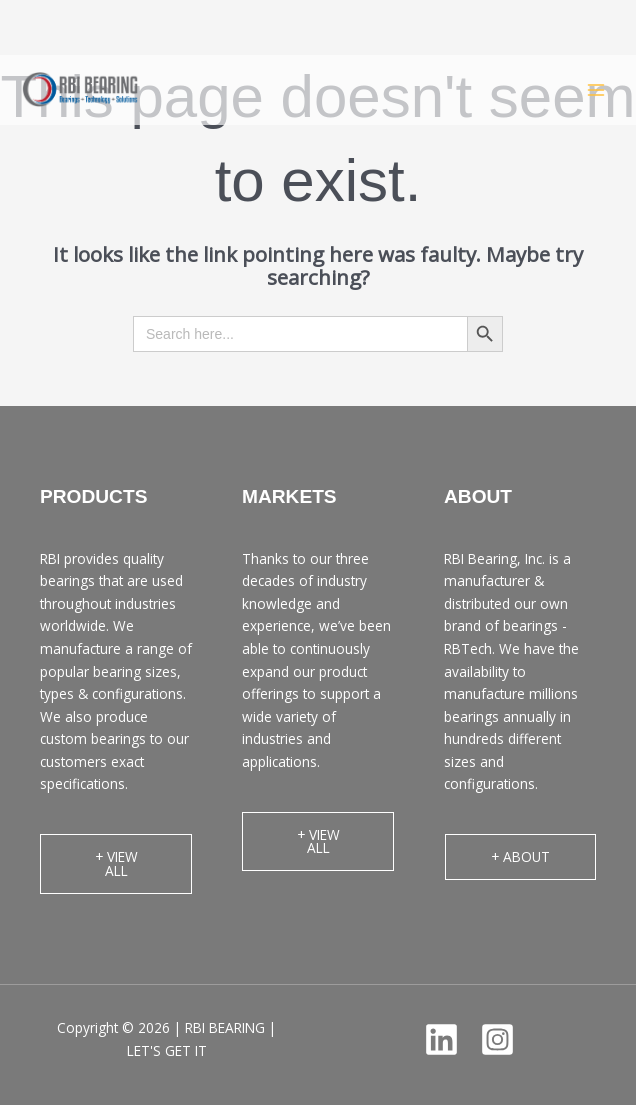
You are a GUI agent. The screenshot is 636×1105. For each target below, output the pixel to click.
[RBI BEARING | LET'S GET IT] (80, 89)
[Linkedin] (441, 1039)
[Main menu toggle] (596, 89)
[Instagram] (497, 1039)
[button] (116, 863)
